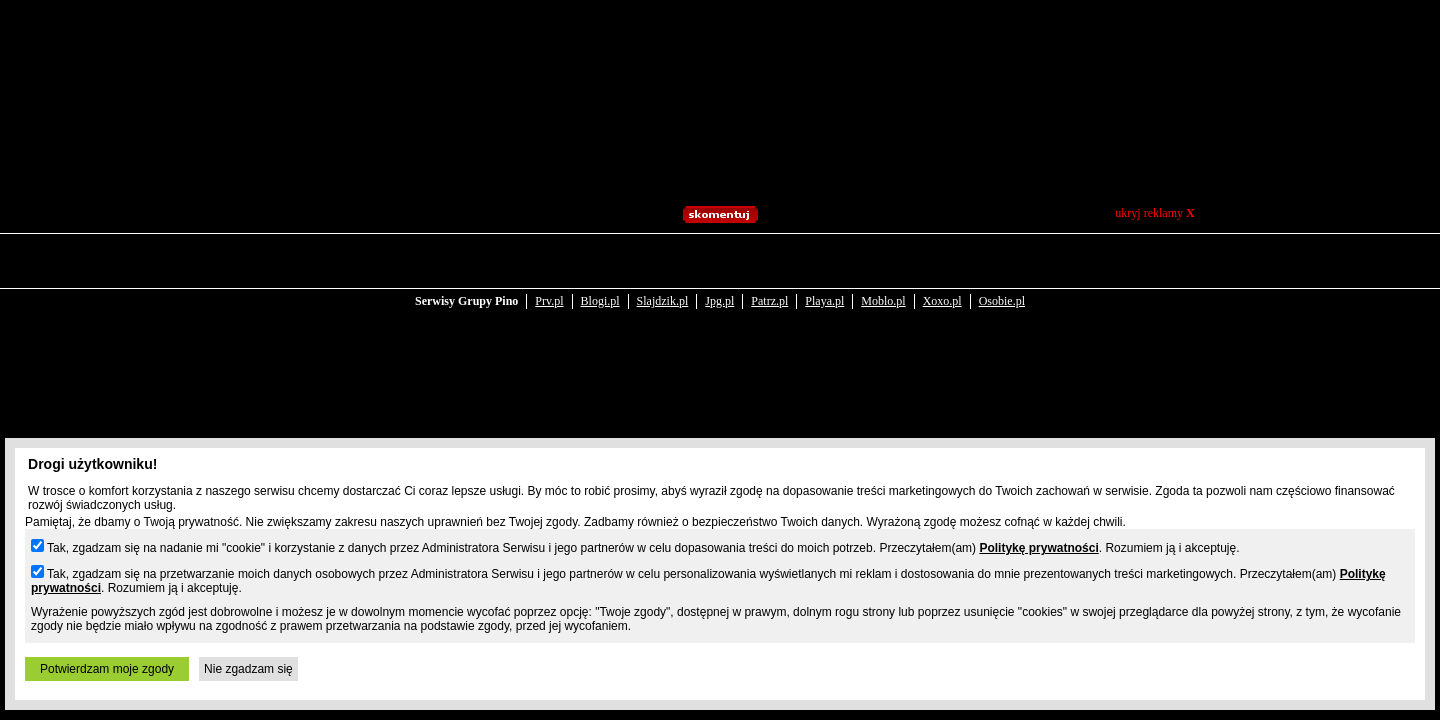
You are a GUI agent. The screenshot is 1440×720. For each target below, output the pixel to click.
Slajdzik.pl (663, 262)
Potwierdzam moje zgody (107, 669)
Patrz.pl (769, 262)
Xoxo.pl (942, 262)
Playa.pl (824, 262)
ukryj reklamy (1154, 213)
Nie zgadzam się (248, 669)
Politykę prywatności (1038, 548)
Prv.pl (549, 262)
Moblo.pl (883, 262)
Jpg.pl (719, 262)
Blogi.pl (600, 262)
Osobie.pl (1002, 262)
